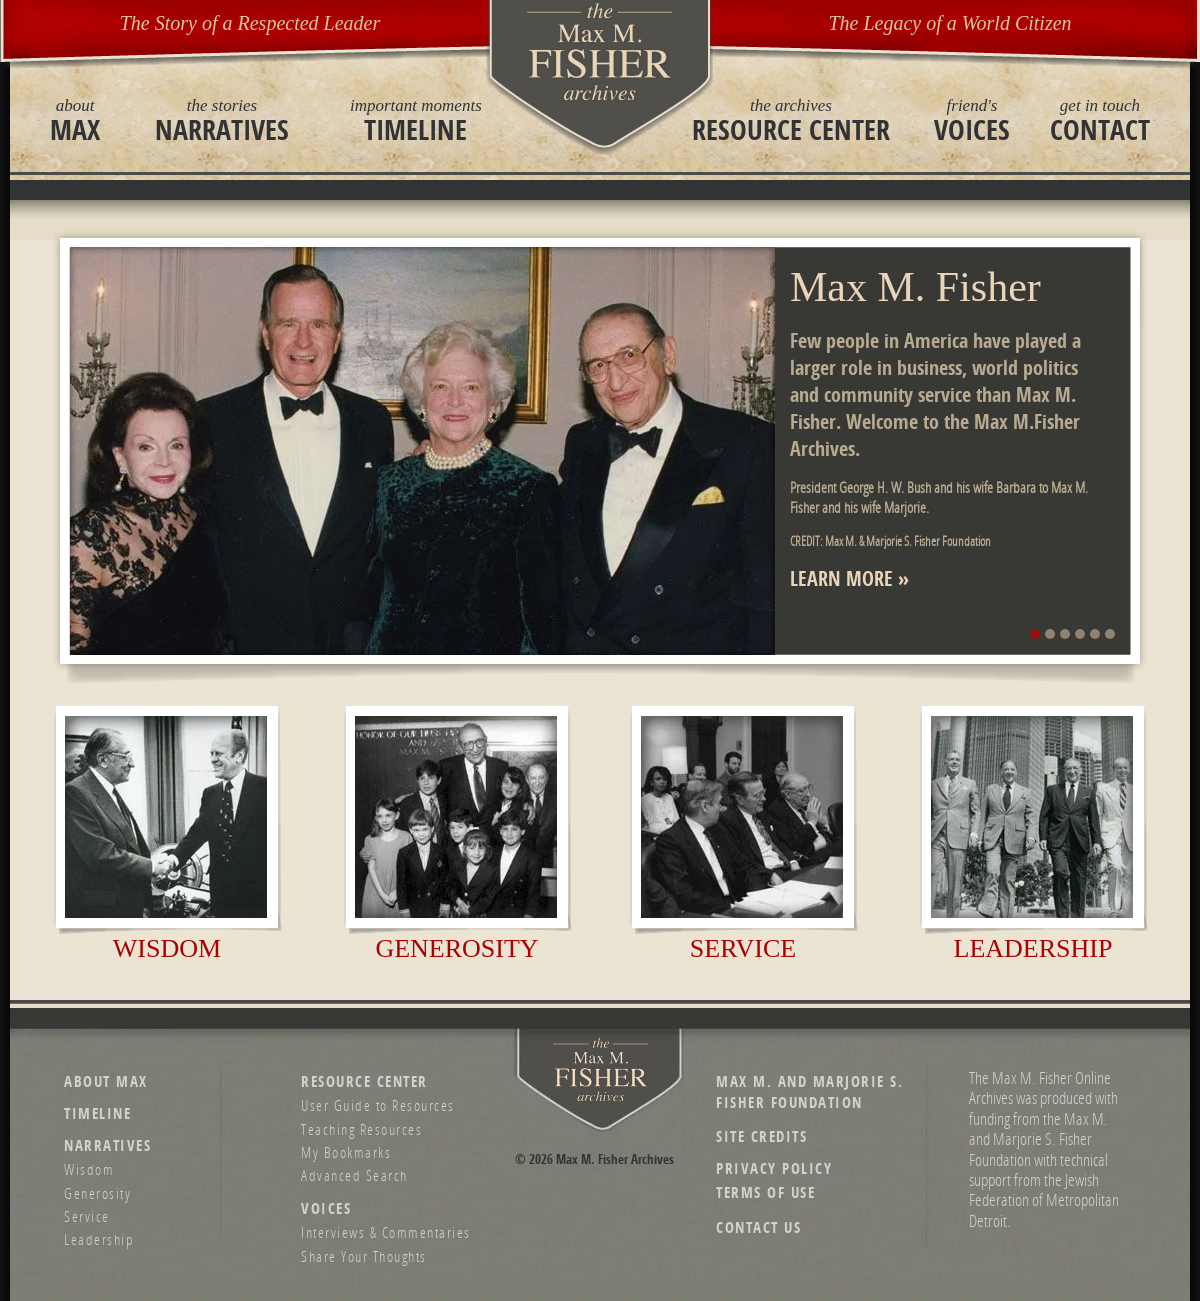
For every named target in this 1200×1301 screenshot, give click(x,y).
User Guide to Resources (378, 1105)
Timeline (416, 120)
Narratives (222, 120)
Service (743, 948)
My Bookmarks (346, 1152)
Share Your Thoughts (364, 1256)
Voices (972, 120)
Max (75, 120)
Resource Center (791, 120)
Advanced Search (354, 1175)
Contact (1100, 120)
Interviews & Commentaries (386, 1232)
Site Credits (761, 1136)
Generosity (456, 948)
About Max (106, 1081)
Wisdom (167, 948)
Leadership (1033, 948)
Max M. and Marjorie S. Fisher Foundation (809, 1092)
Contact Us (758, 1227)
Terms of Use (765, 1192)
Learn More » (849, 578)
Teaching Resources (361, 1129)
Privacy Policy (774, 1168)
